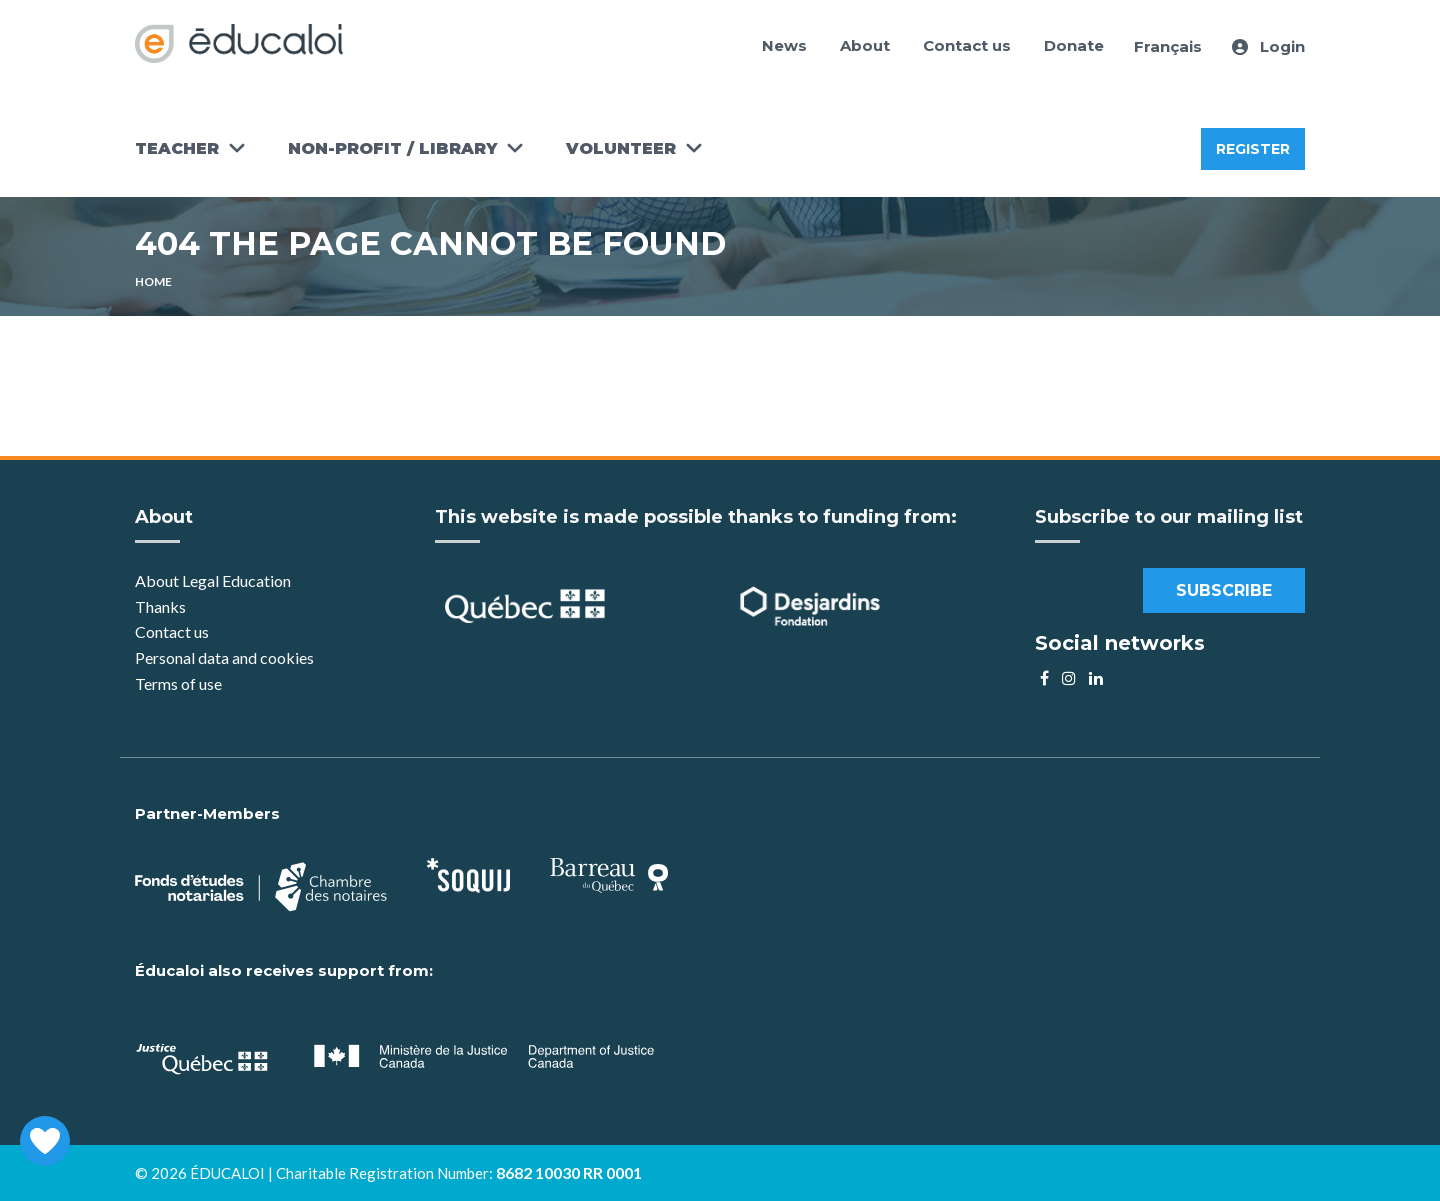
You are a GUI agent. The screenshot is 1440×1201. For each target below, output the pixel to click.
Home (153, 281)
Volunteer (621, 148)
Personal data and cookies (224, 657)
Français (1168, 46)
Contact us (967, 45)
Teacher (177, 148)
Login (1268, 46)
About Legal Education (213, 580)
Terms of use (178, 683)
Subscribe (1224, 590)
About (865, 45)
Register (1253, 149)
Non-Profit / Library (392, 148)
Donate (1074, 45)
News (784, 45)
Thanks (162, 606)
